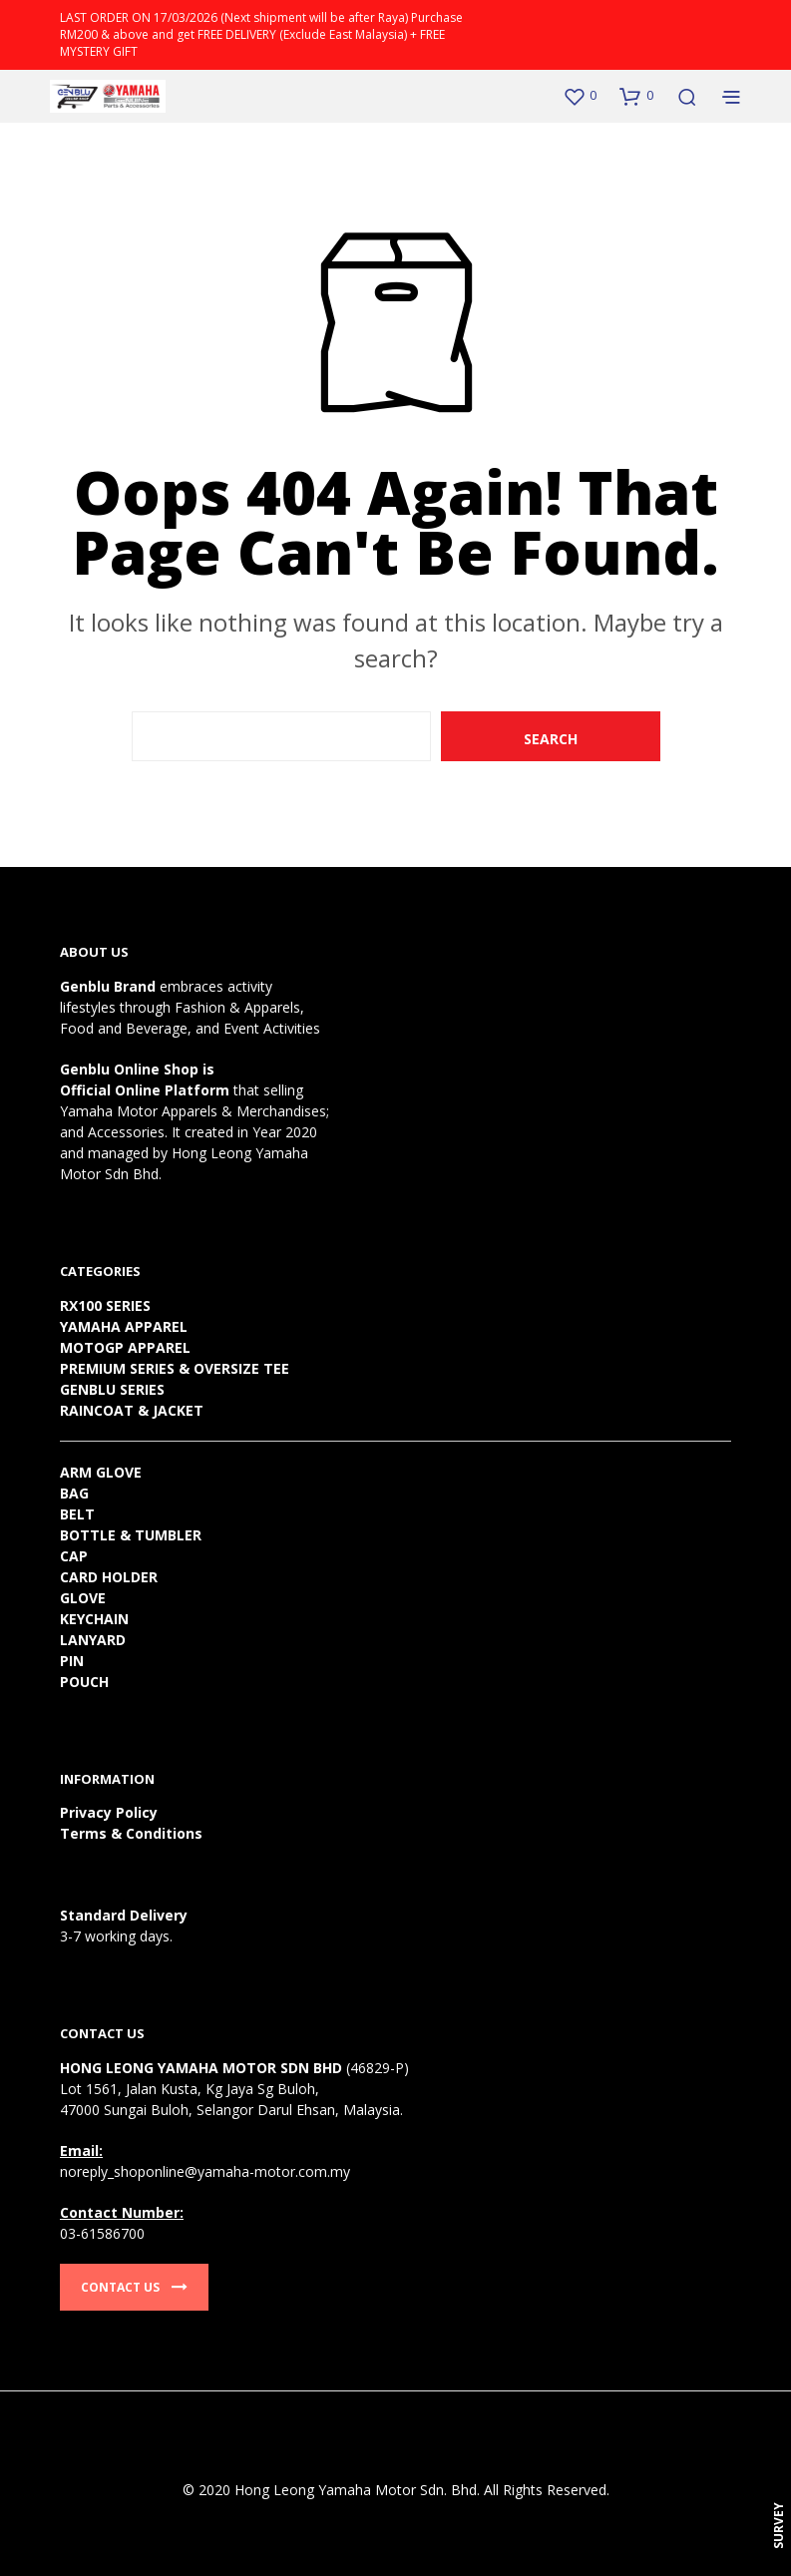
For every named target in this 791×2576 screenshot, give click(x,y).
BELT (77, 1513)
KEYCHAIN (94, 1618)
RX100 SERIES (105, 1305)
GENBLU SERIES (112, 1389)
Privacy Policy (109, 1812)
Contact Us (134, 2287)
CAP (74, 1555)
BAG (74, 1493)
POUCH (84, 1681)
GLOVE (83, 1597)
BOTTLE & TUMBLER (130, 1534)
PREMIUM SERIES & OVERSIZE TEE (174, 1368)
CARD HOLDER (109, 1576)
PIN (72, 1660)
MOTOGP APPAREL (125, 1347)
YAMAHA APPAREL (124, 1326)
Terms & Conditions (131, 1833)
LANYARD (93, 1639)
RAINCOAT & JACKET (131, 1410)
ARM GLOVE (101, 1472)
